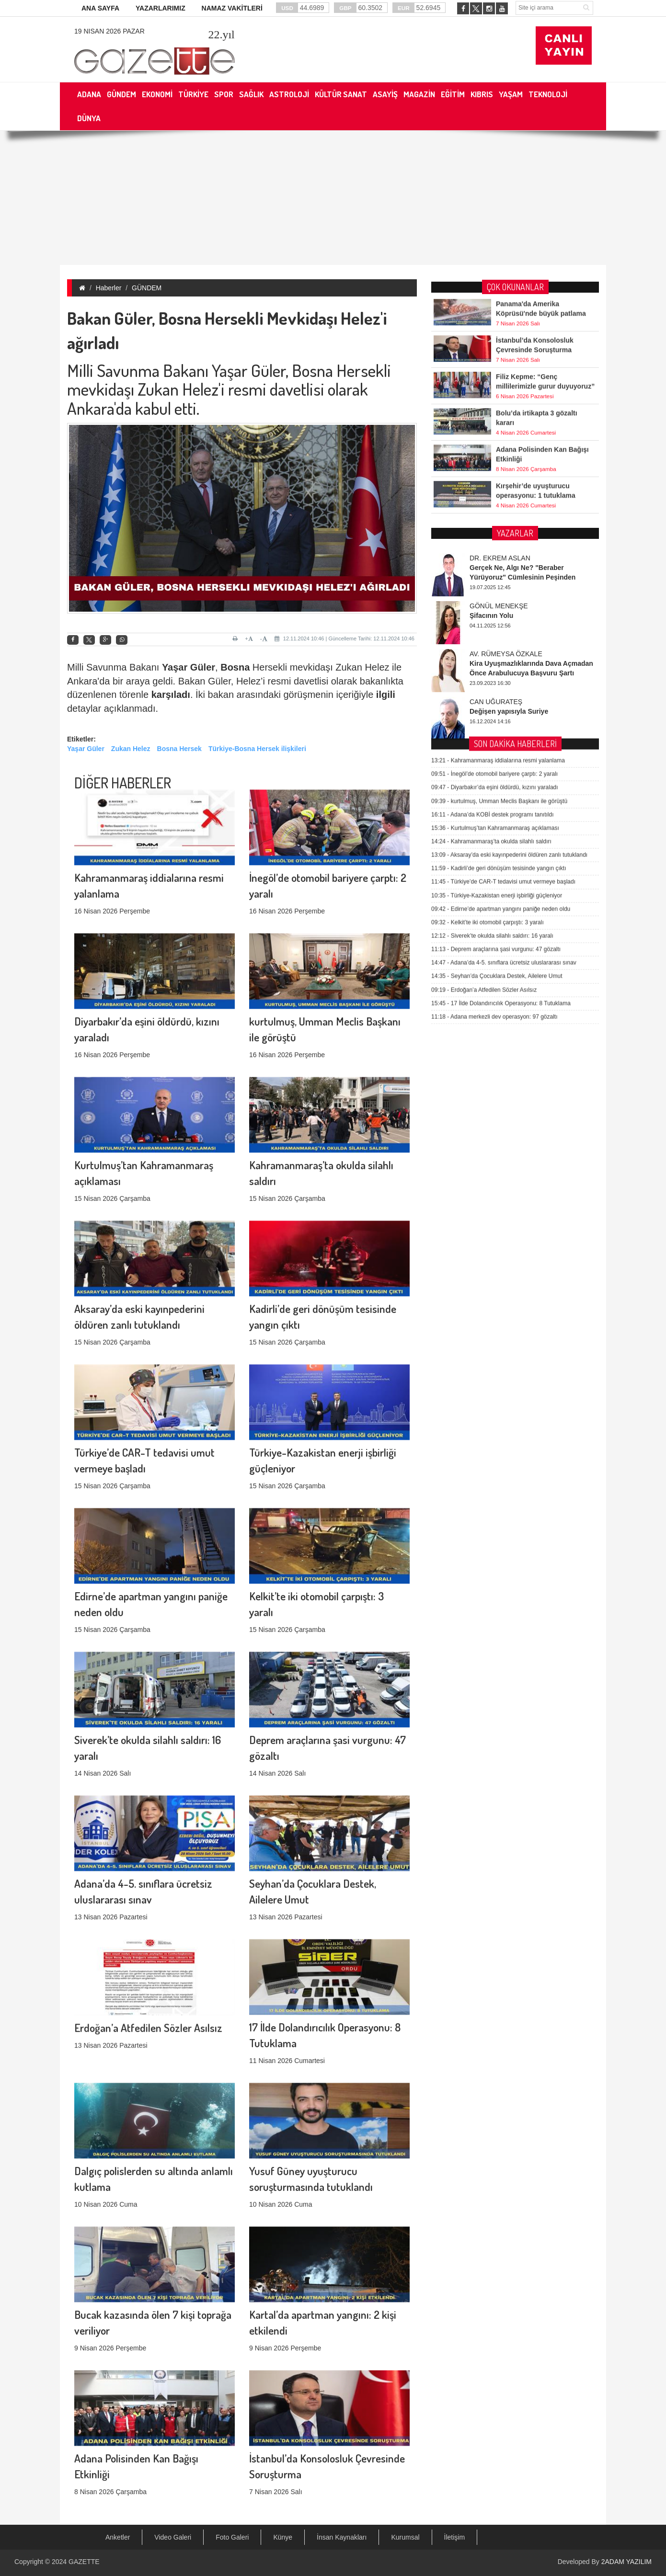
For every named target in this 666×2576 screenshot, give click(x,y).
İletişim (454, 2537)
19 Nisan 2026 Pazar (109, 31)
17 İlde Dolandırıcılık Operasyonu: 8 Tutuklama (501, 744)
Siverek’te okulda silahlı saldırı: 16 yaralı (492, 676)
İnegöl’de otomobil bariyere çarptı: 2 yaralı (494, 515)
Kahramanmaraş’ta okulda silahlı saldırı (491, 582)
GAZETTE (84, 2561)
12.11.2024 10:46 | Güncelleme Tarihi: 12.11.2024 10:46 (344, 638)
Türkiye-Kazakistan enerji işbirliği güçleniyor (496, 636)
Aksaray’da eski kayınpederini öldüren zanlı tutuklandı (509, 596)
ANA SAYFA (100, 8)
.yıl (221, 34)
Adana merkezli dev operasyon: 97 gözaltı (494, 757)
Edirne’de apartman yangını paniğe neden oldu (500, 649)
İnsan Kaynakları (342, 2537)
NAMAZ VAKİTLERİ (232, 8)
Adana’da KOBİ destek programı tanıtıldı (492, 555)
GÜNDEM (146, 288)
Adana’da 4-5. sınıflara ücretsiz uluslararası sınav (503, 703)
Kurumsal (405, 2537)
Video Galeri (172, 2537)
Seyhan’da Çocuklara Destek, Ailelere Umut (496, 717)
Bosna (235, 667)
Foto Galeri (232, 2537)
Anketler (117, 2537)
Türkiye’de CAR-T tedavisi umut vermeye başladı (503, 622)
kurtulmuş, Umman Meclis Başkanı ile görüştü (499, 541)
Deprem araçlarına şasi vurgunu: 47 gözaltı (496, 690)
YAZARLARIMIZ (160, 8)
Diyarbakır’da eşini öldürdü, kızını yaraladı (494, 528)
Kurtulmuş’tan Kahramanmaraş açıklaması (495, 569)
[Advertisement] (333, 198)
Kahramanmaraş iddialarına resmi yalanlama (498, 501)
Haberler (109, 288)
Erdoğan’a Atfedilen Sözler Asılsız (148, 1928)
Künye (282, 2537)
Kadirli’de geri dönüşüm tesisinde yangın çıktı (498, 609)
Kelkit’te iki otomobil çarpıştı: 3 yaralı (487, 663)
